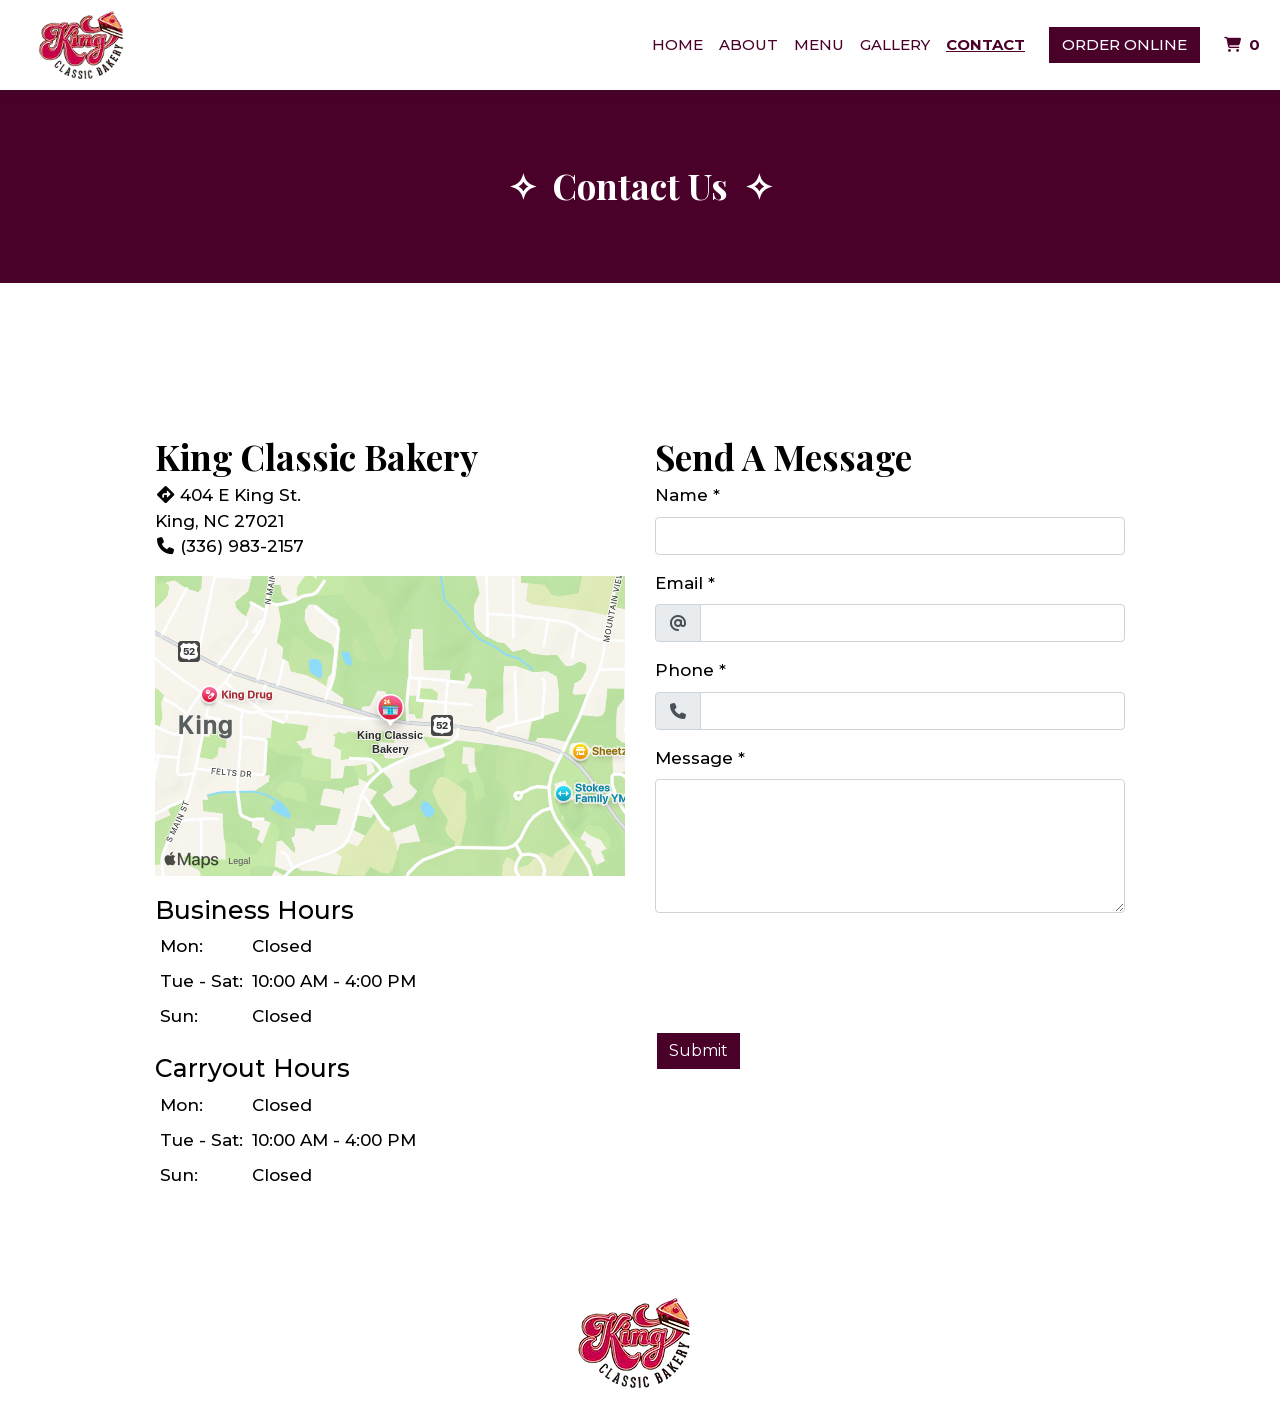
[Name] (890, 536)
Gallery (895, 44)
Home (677, 44)
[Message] (890, 846)
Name (681, 495)
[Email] (912, 623)
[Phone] (912, 711)
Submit (698, 1050)
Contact (985, 44)
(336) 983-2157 (229, 546)
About (748, 44)
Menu (819, 44)
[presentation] (807, 968)
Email (679, 583)
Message (694, 758)
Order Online (1124, 44)
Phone (684, 670)
